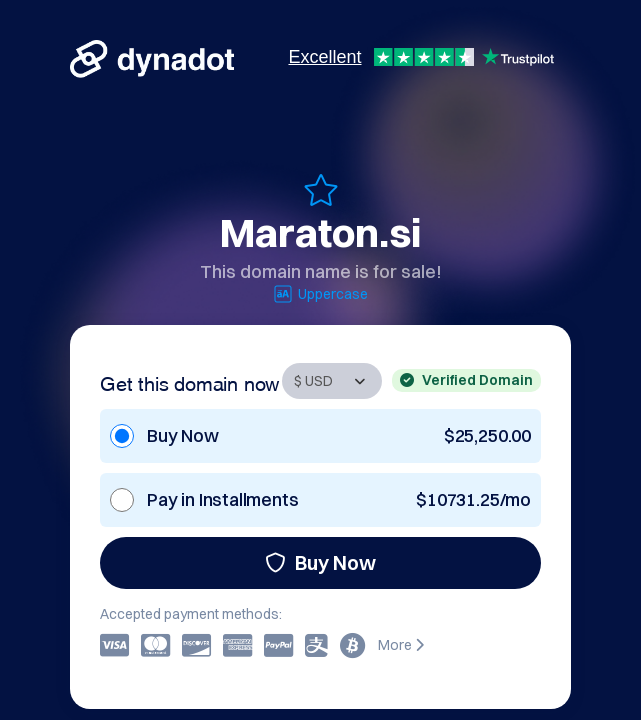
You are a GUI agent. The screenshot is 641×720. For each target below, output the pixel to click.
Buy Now (320, 562)
